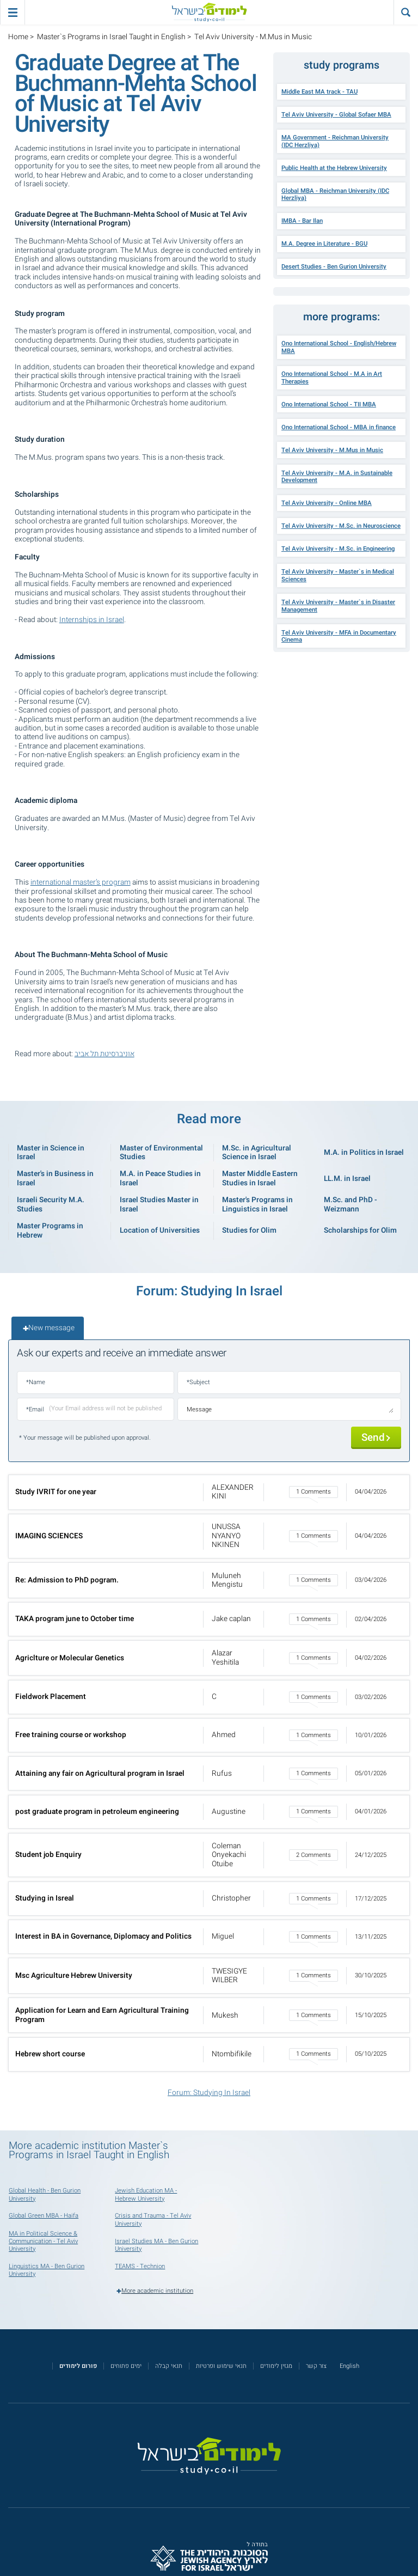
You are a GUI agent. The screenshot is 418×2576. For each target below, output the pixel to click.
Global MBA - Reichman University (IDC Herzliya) (335, 194)
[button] (209, 1492)
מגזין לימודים (276, 2366)
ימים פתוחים (126, 2366)
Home (18, 37)
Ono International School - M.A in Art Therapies (331, 377)
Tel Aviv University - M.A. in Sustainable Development (336, 476)
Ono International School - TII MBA (328, 404)
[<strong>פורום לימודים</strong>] (78, 2366)
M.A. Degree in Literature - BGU (324, 243)
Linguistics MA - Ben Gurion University (46, 2270)
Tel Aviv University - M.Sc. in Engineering (338, 548)
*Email (35, 1409)
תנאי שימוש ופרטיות (221, 2366)
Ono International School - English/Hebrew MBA (338, 347)
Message (199, 1409)
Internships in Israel (91, 619)
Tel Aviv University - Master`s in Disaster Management (338, 606)
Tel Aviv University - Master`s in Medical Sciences (337, 575)
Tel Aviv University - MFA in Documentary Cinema (338, 636)
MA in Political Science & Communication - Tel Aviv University (43, 2241)
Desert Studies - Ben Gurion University (333, 266)
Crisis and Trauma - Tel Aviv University (153, 2219)
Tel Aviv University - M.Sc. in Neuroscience (341, 526)
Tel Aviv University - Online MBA (326, 503)
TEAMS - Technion (140, 2266)
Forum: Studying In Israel (209, 2092)
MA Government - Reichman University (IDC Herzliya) (335, 141)
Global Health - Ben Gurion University (45, 2194)
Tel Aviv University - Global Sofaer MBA (336, 114)
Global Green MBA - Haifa (43, 2215)
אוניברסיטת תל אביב (104, 1054)
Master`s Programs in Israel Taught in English (111, 37)
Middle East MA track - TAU (319, 91)
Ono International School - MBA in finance (338, 427)
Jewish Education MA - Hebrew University (146, 2194)
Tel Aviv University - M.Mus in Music (332, 450)
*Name (35, 1382)
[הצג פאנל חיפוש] (406, 12)
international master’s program (80, 882)
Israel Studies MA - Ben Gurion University (156, 2245)
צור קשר (316, 2366)
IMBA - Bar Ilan (302, 221)
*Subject (198, 1382)
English (349, 2366)
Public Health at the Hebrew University (334, 168)
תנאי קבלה (168, 2366)
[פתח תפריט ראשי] (12, 12)
